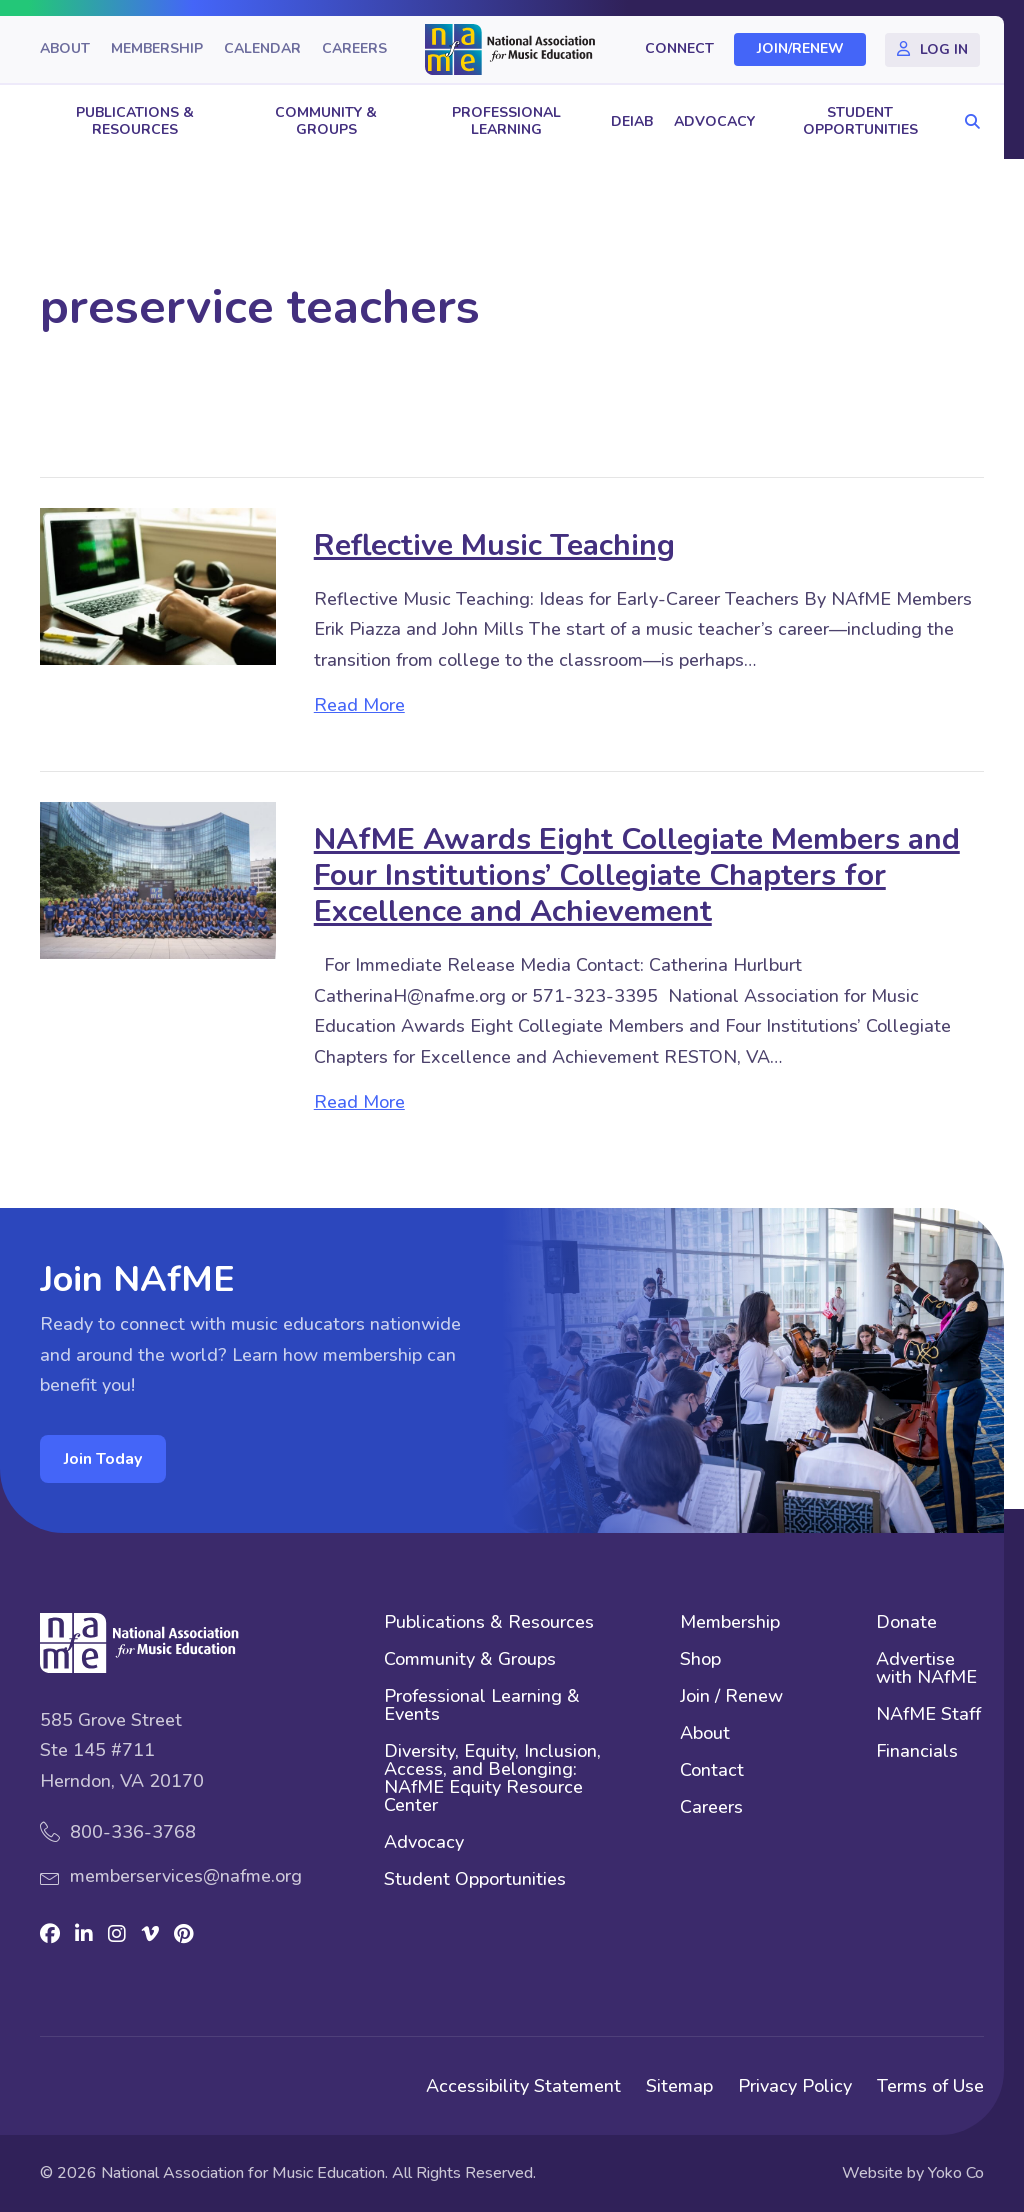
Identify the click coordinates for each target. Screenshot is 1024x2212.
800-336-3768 (133, 1832)
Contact (712, 1771)
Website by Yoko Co (913, 2173)
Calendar (262, 49)
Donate (906, 1623)
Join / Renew (731, 1697)
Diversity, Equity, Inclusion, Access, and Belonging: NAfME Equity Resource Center (492, 1779)
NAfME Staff (928, 1715)
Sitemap (679, 2086)
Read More (359, 705)
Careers (354, 49)
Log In (944, 49)
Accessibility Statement (523, 2086)
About (65, 49)
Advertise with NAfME (926, 1669)
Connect (679, 49)
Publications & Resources (135, 121)
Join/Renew (800, 49)
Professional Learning (506, 121)
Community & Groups (326, 121)
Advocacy (714, 121)
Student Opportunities (860, 121)
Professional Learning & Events (482, 1706)
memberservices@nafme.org (186, 1876)
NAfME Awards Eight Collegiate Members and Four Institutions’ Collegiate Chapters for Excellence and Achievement (637, 875)
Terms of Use (930, 2086)
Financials (917, 1752)
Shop (700, 1660)
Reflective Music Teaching (494, 545)
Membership (157, 49)
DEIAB (632, 121)
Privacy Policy (795, 2086)
